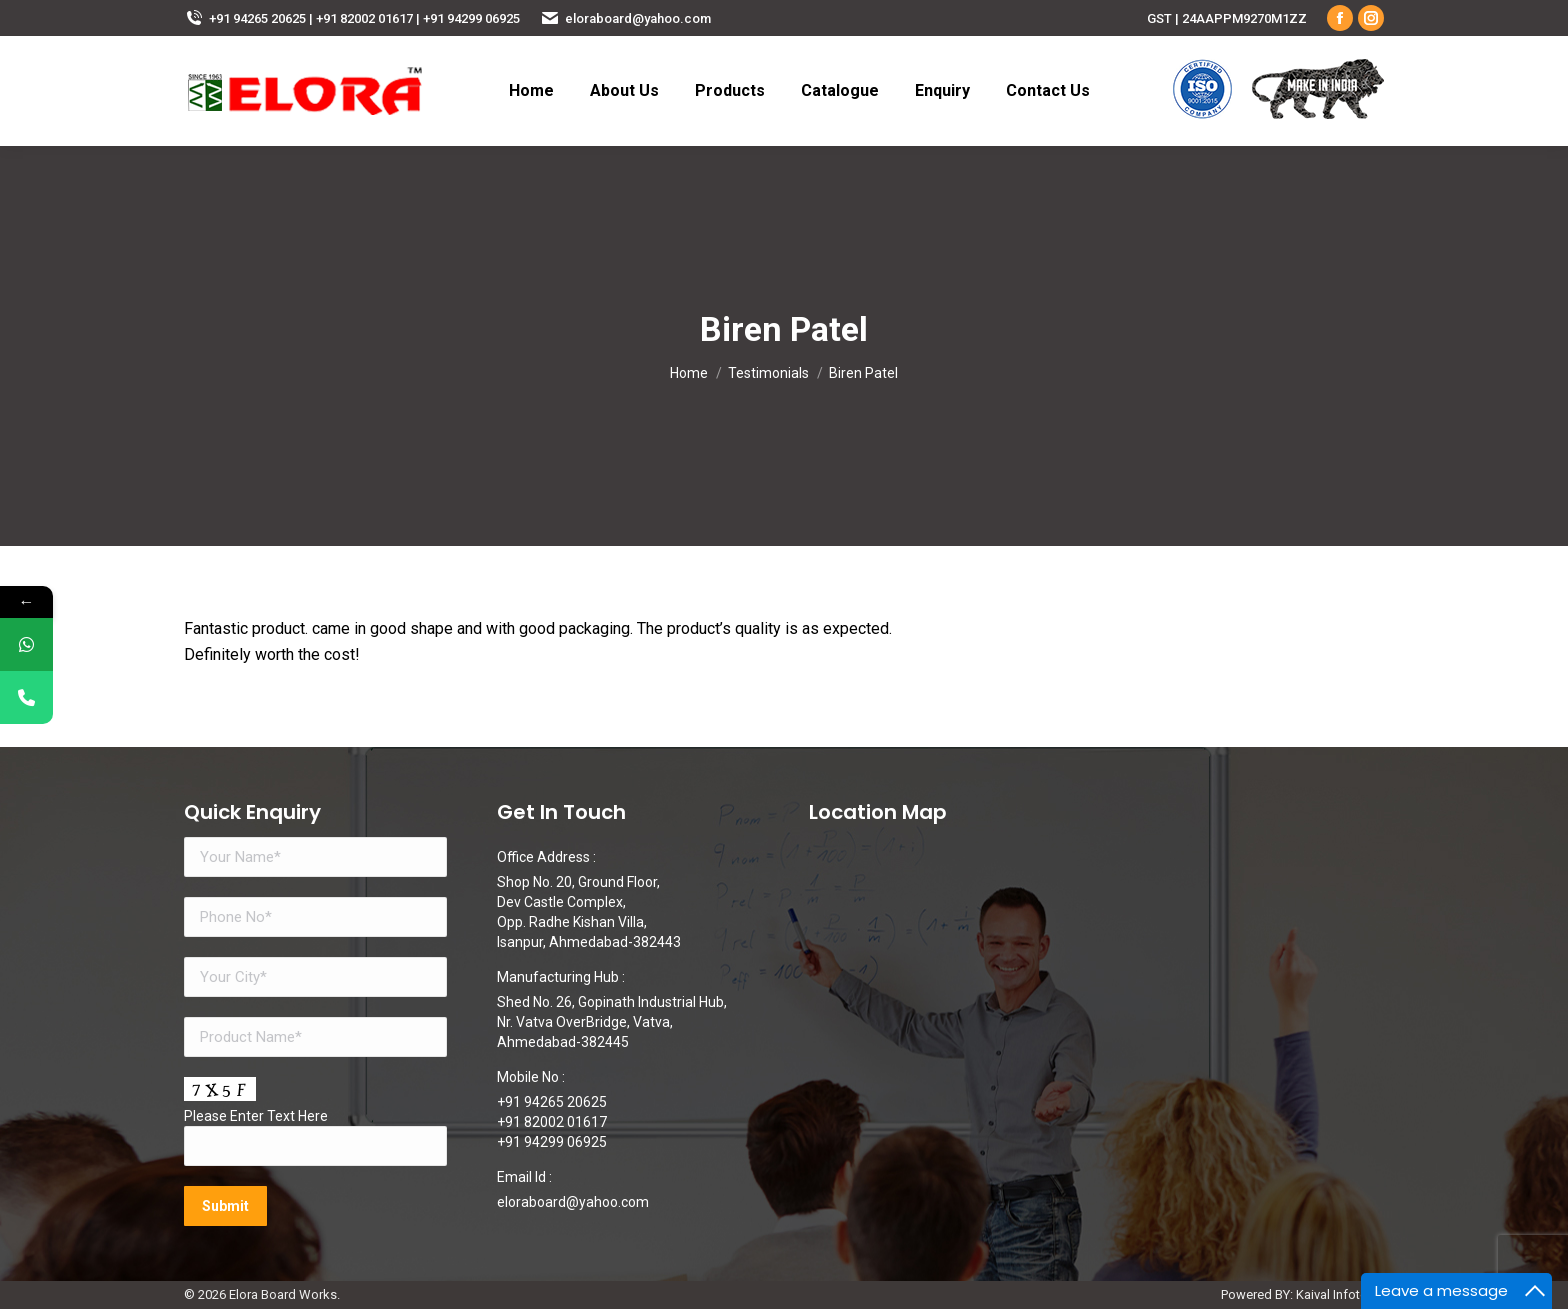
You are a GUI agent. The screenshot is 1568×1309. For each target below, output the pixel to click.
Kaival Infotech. (1340, 1294)
